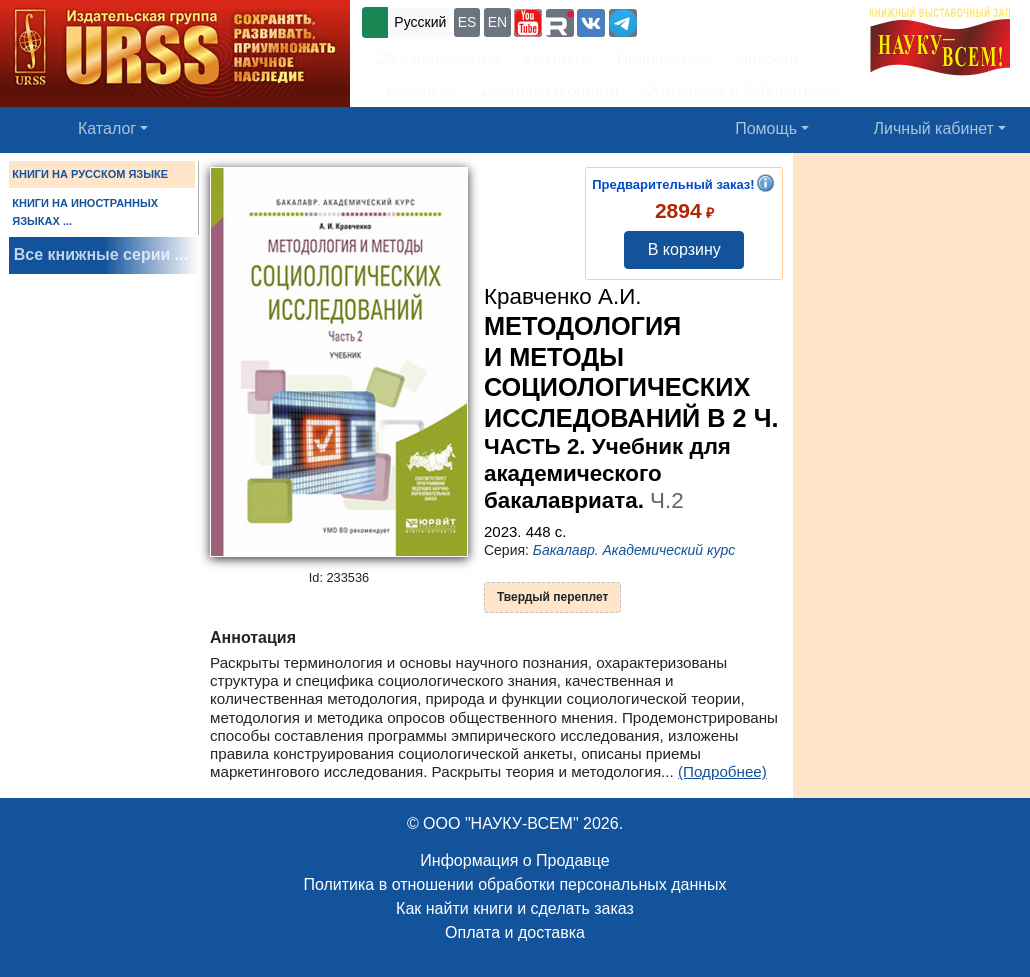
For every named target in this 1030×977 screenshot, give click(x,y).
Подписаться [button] (665, 58)
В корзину (684, 249)
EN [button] (497, 22)
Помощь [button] (766, 128)
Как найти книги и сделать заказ (515, 908)
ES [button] (467, 22)
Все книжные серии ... (101, 254)
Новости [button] (768, 58)
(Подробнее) (722, 771)
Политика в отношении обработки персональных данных (514, 884)
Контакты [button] (558, 58)
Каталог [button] (107, 128)
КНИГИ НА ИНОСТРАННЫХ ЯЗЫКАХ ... (85, 212)
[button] (528, 23)
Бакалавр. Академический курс (634, 550)
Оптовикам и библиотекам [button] (741, 90)
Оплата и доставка (515, 932)
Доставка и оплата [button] (550, 90)
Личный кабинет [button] (934, 128)
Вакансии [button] (415, 90)
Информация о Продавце (514, 860)
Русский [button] (420, 22)
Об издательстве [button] (437, 58)
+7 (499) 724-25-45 (714, 20)
